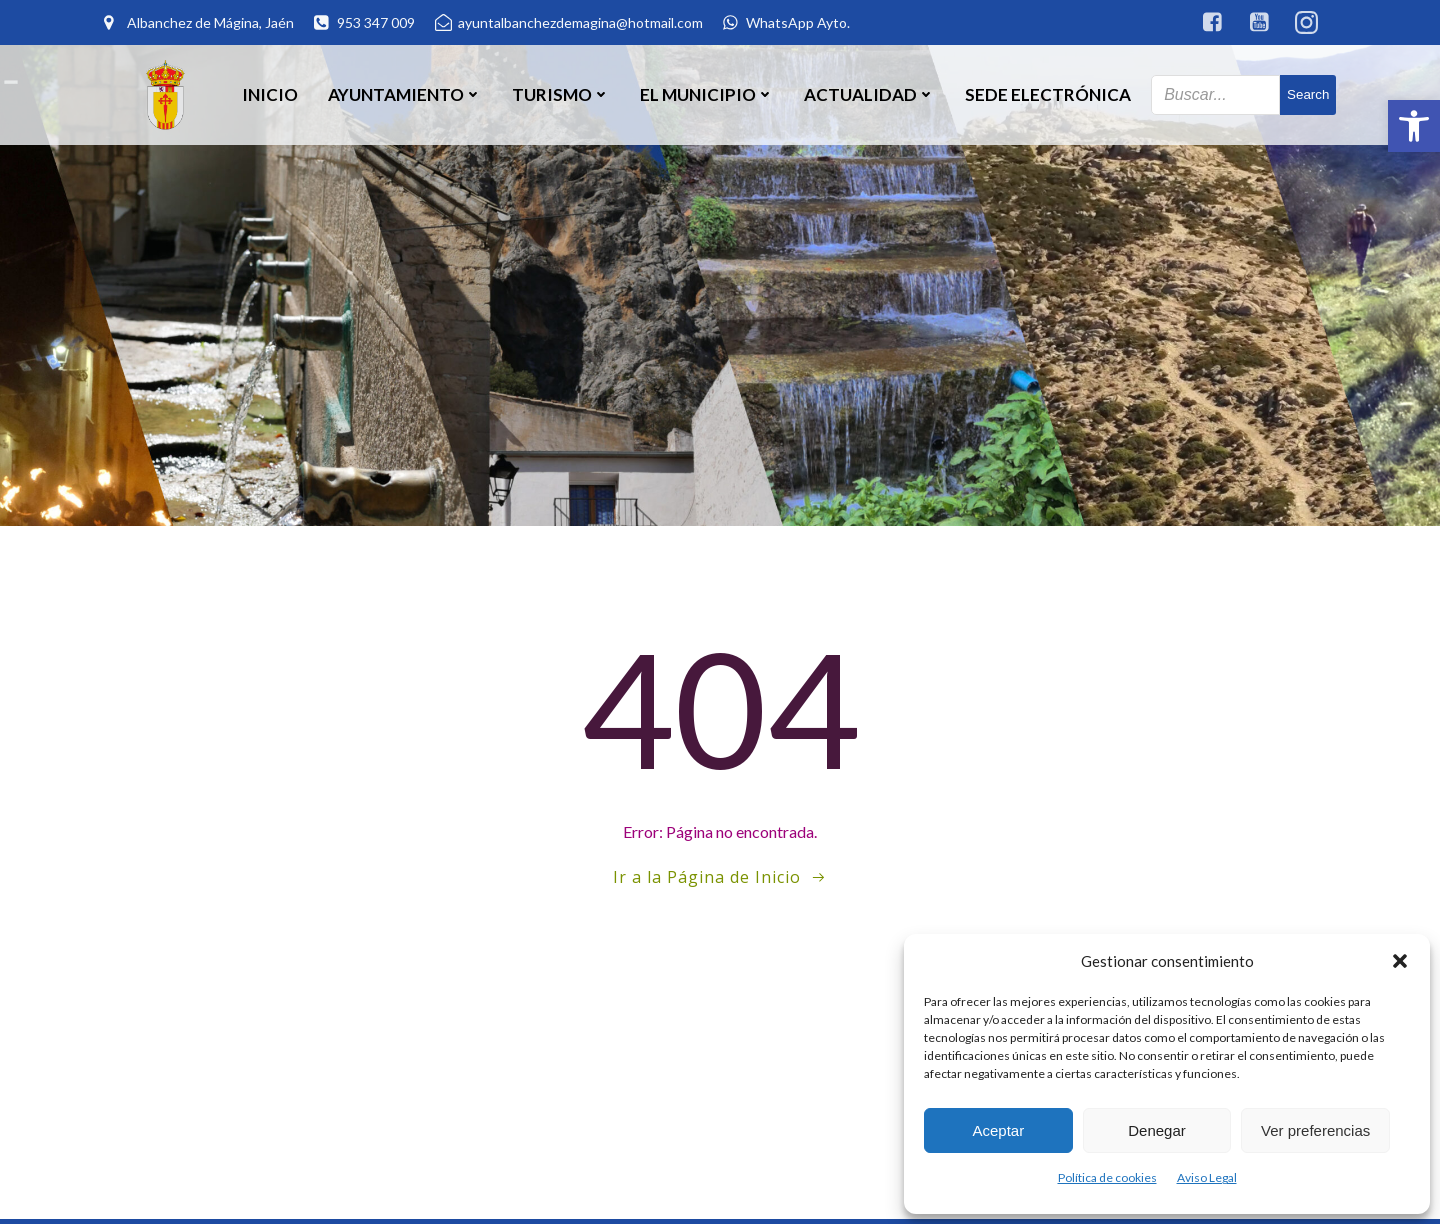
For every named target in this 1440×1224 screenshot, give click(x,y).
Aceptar (998, 1130)
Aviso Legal (1207, 1177)
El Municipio (707, 94)
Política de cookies (1107, 1177)
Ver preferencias (1315, 1130)
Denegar (1157, 1130)
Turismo (561, 94)
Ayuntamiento (405, 94)
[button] (1414, 126)
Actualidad (869, 94)
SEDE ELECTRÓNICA (1048, 94)
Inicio (270, 94)
